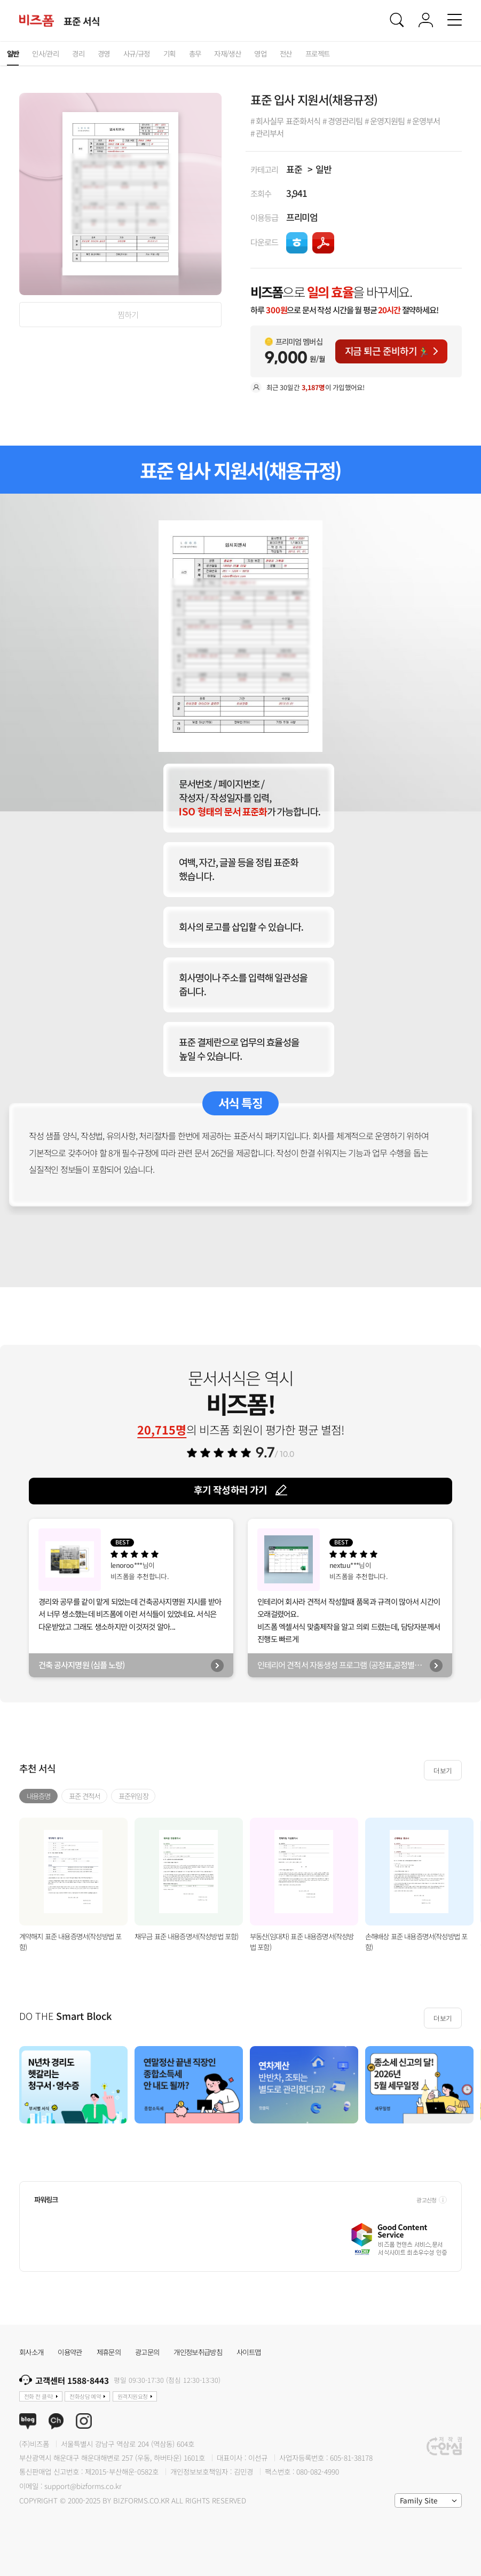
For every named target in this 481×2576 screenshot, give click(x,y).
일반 (324, 169)
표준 (294, 169)
